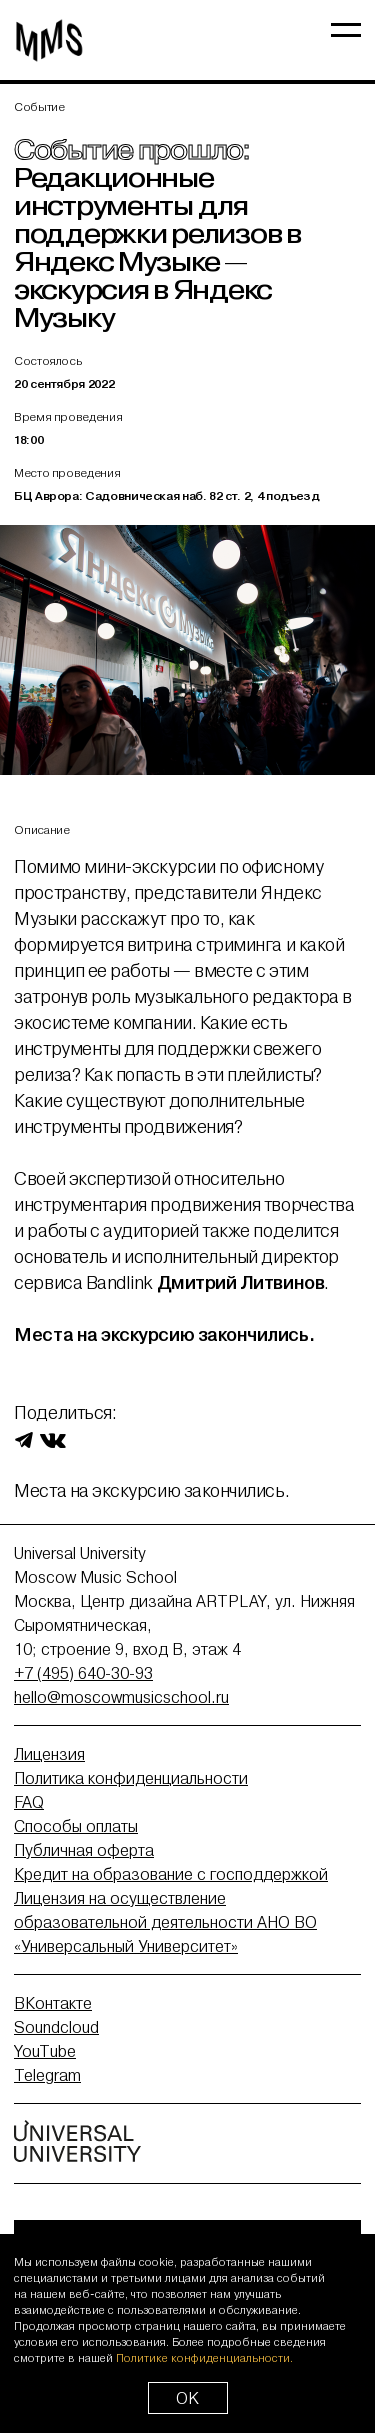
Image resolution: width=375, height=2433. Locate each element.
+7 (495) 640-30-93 (83, 1673)
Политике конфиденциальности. (204, 2358)
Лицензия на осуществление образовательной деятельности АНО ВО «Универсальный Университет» (165, 1922)
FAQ (29, 1802)
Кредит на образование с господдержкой (171, 1874)
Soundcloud (56, 2027)
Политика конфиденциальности (131, 1778)
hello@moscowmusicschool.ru (121, 1697)
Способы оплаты (76, 1826)
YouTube (45, 2051)
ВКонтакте (53, 2003)
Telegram (47, 2075)
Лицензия (49, 1754)
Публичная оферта (84, 1850)
